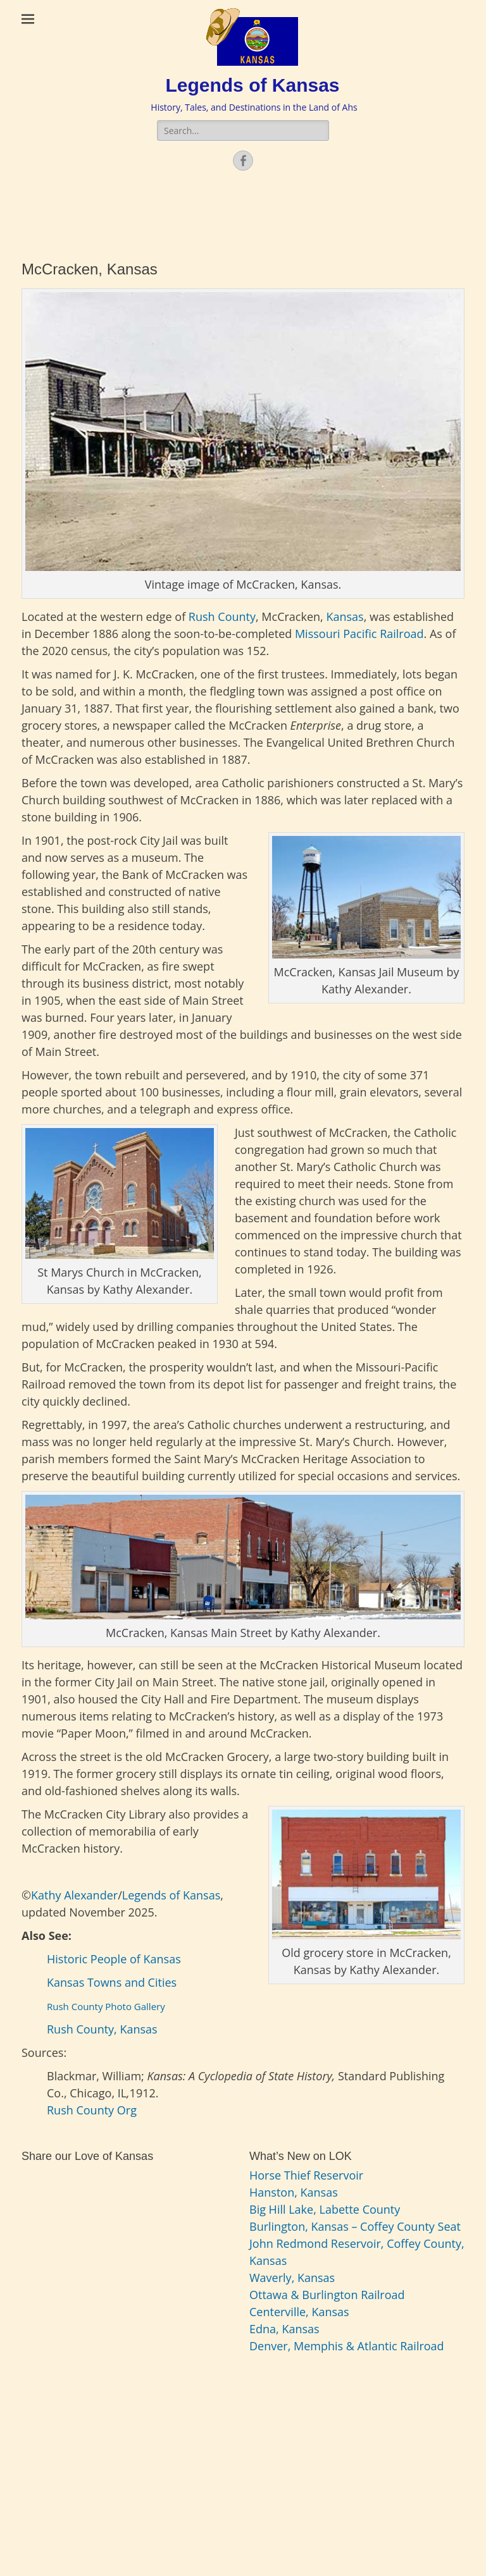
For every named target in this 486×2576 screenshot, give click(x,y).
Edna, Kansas (284, 2328)
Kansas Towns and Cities (113, 1982)
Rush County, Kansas (102, 2029)
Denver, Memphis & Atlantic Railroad (346, 2345)
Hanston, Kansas (293, 2192)
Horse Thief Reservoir (306, 2175)
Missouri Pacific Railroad (359, 633)
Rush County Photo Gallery (106, 2006)
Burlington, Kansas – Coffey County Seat (355, 2226)
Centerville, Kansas (299, 2311)
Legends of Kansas (252, 85)
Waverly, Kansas (292, 2277)
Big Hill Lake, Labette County (324, 2209)
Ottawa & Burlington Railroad (327, 2294)
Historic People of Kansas (114, 1958)
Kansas (343, 616)
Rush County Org (92, 2110)
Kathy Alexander (74, 1895)
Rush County (220, 616)
